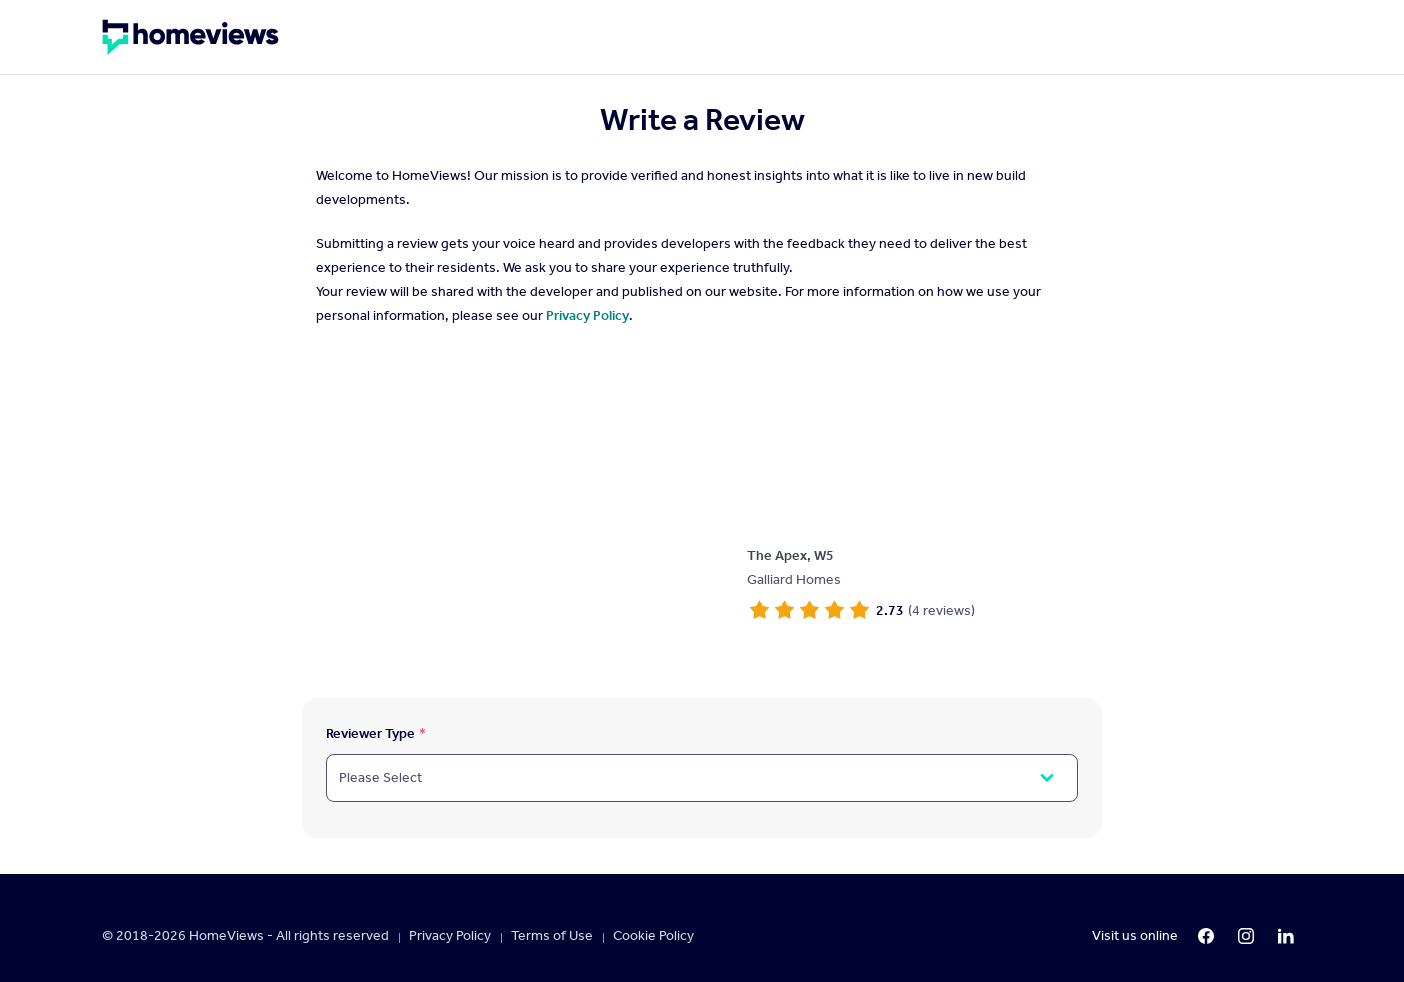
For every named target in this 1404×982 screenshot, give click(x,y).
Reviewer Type (370, 733)
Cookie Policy (653, 936)
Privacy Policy (587, 315)
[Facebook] (1206, 936)
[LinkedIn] (1286, 936)
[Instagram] (1246, 936)
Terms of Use (552, 936)
